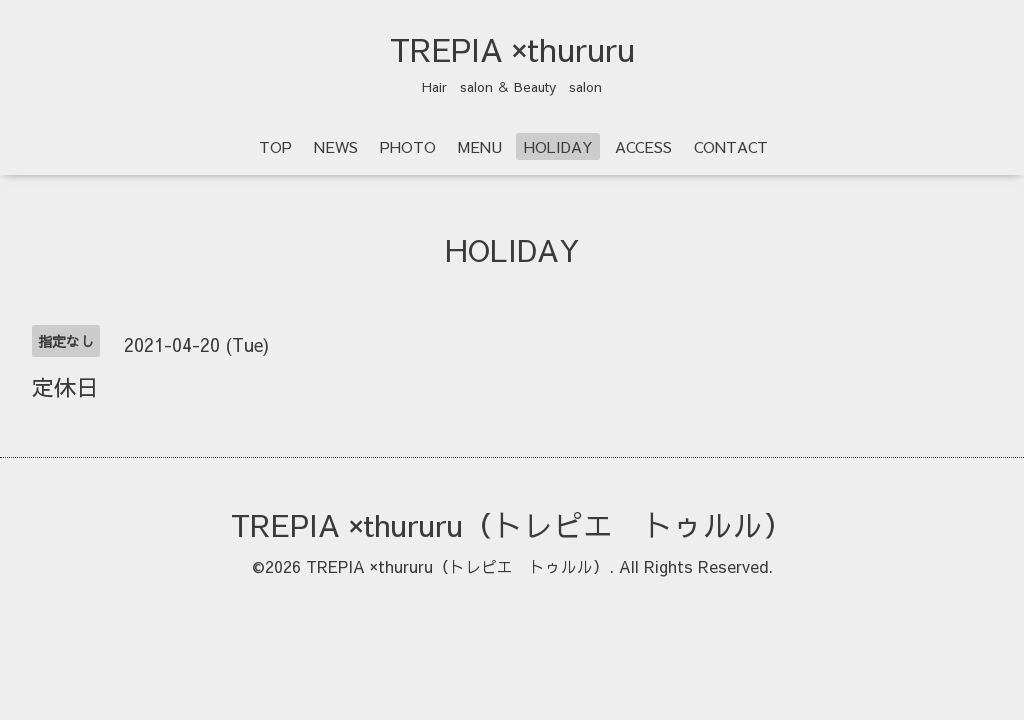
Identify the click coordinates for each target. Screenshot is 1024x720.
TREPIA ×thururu (512, 49)
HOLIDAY (558, 146)
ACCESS (643, 146)
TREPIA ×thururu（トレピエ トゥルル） (512, 524)
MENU (480, 146)
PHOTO (408, 146)
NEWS (336, 146)
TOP (275, 146)
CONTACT (731, 146)
